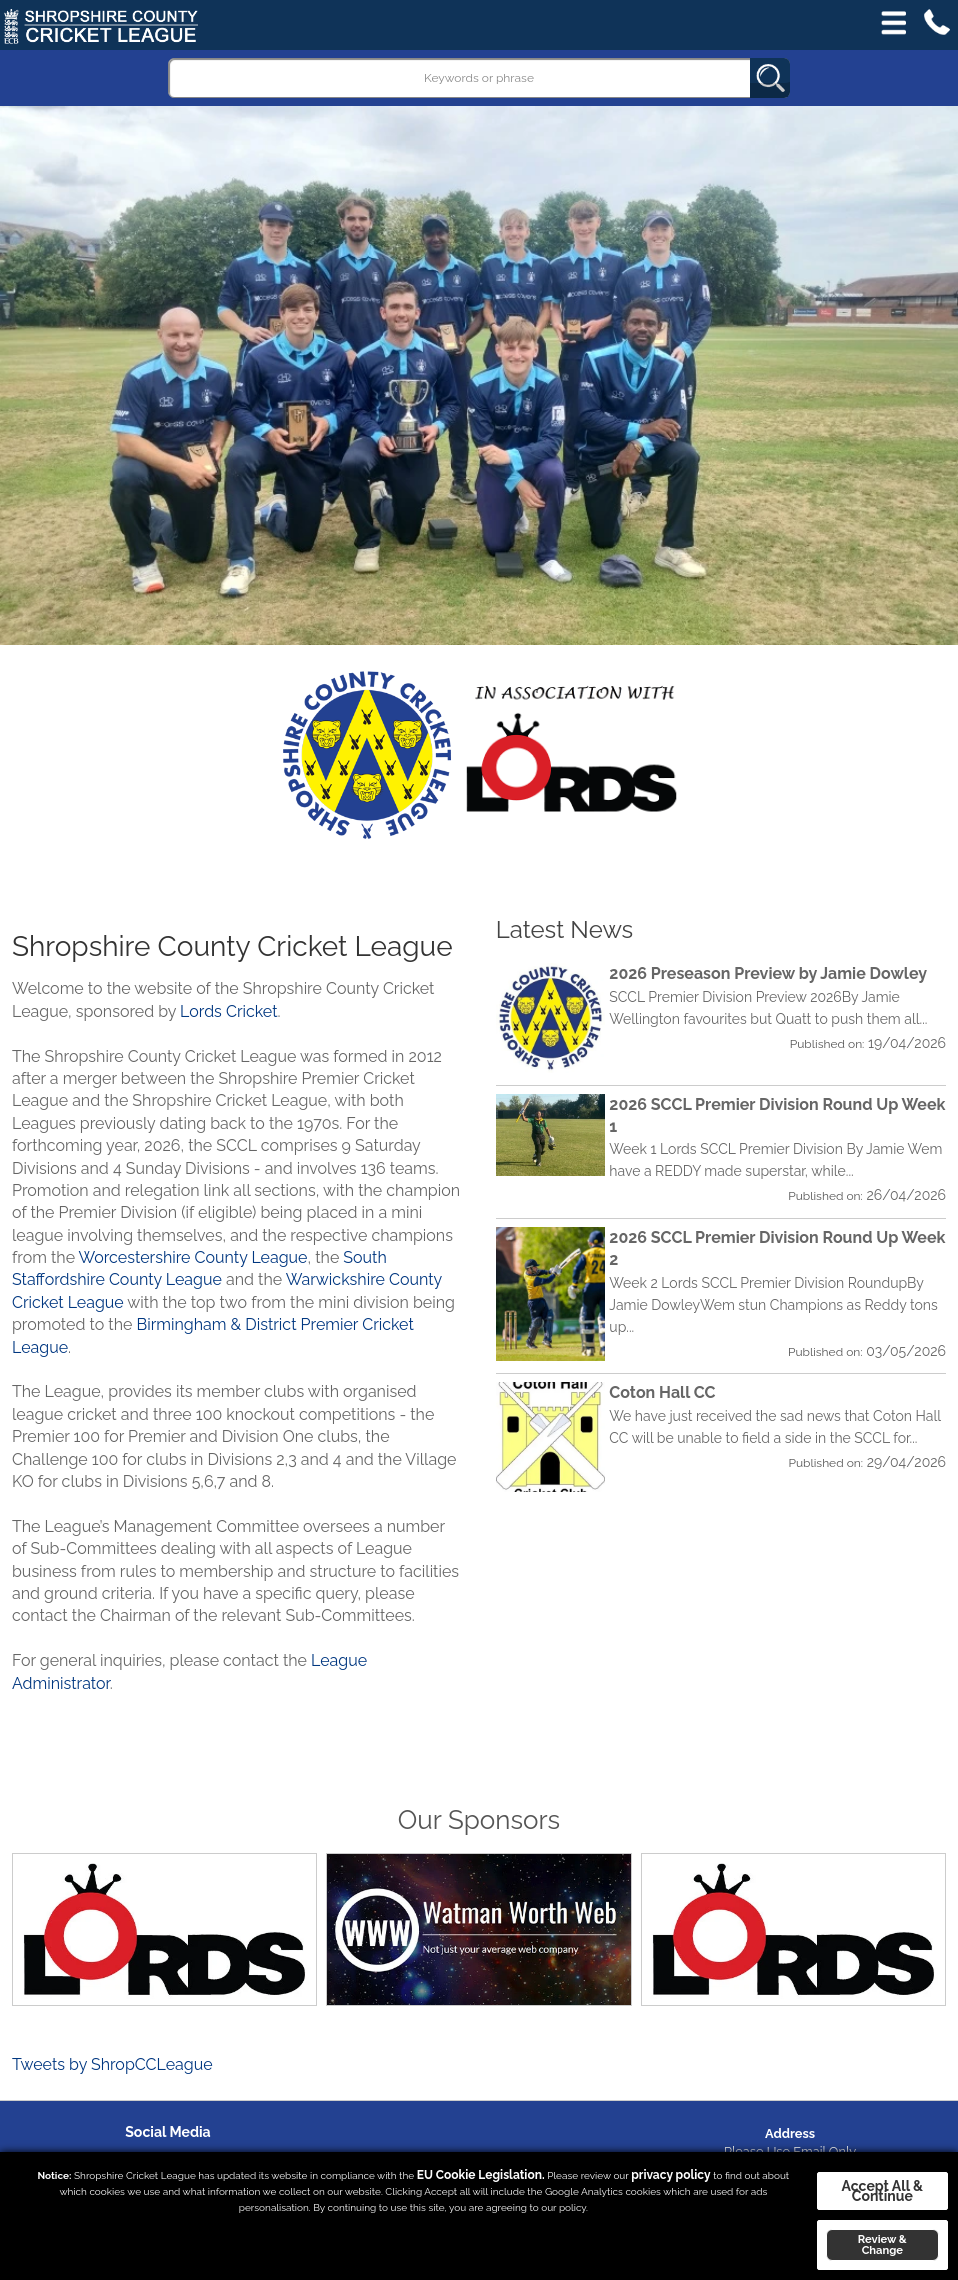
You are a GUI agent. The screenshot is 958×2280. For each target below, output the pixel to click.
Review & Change (882, 2244)
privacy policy (670, 2175)
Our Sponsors (479, 1820)
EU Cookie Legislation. (481, 2175)
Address (790, 2133)
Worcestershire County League (193, 1257)
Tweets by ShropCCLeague (112, 2064)
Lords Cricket (228, 1011)
